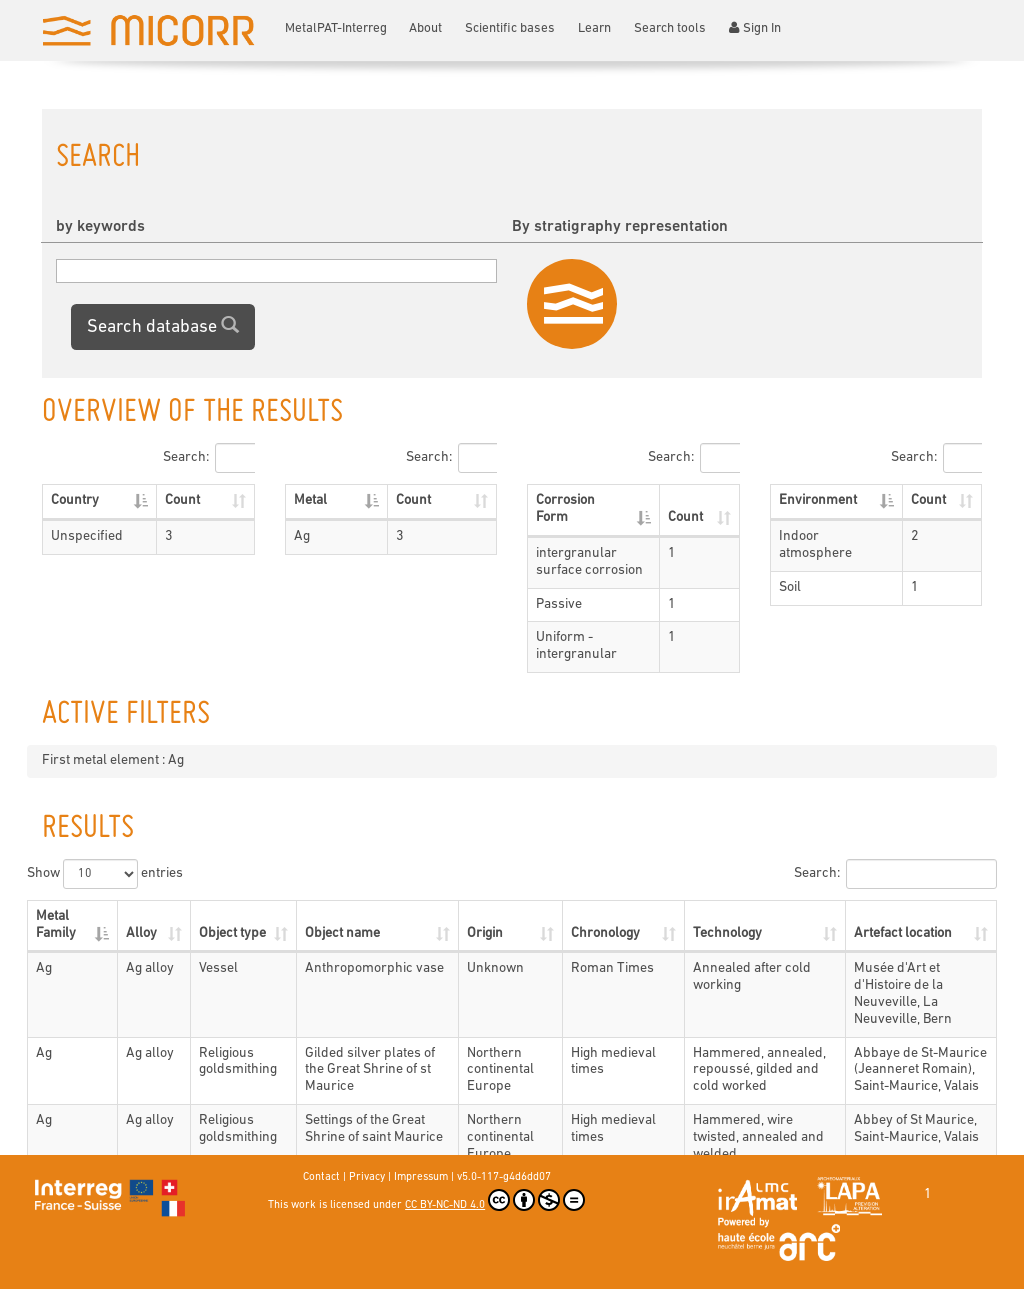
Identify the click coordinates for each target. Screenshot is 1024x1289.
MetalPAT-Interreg (336, 28)
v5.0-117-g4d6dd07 (504, 1177)
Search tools (670, 28)
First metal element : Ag (113, 760)
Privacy (367, 1177)
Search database (163, 326)
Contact (321, 1177)
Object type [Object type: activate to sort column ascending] (232, 933)
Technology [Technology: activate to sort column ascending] (727, 933)
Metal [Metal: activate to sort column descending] (310, 500)
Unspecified (87, 536)
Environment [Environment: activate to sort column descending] (818, 500)
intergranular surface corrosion (589, 562)
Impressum (421, 1177)
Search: (208, 458)
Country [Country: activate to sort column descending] (75, 500)
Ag (302, 536)
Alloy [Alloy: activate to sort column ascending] (141, 933)
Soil (790, 587)
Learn (594, 28)
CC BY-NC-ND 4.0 (495, 1200)
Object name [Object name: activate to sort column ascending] (342, 933)
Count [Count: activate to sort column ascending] (182, 500)
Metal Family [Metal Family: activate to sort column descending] (56, 925)
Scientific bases (510, 28)
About (425, 28)
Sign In (755, 28)
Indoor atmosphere (815, 545)
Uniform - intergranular (576, 646)
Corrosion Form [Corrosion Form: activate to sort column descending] (565, 509)
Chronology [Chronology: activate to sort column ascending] (605, 933)
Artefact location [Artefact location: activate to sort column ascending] (903, 933)
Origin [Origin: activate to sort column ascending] (485, 933)
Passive (559, 604)
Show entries (105, 874)
